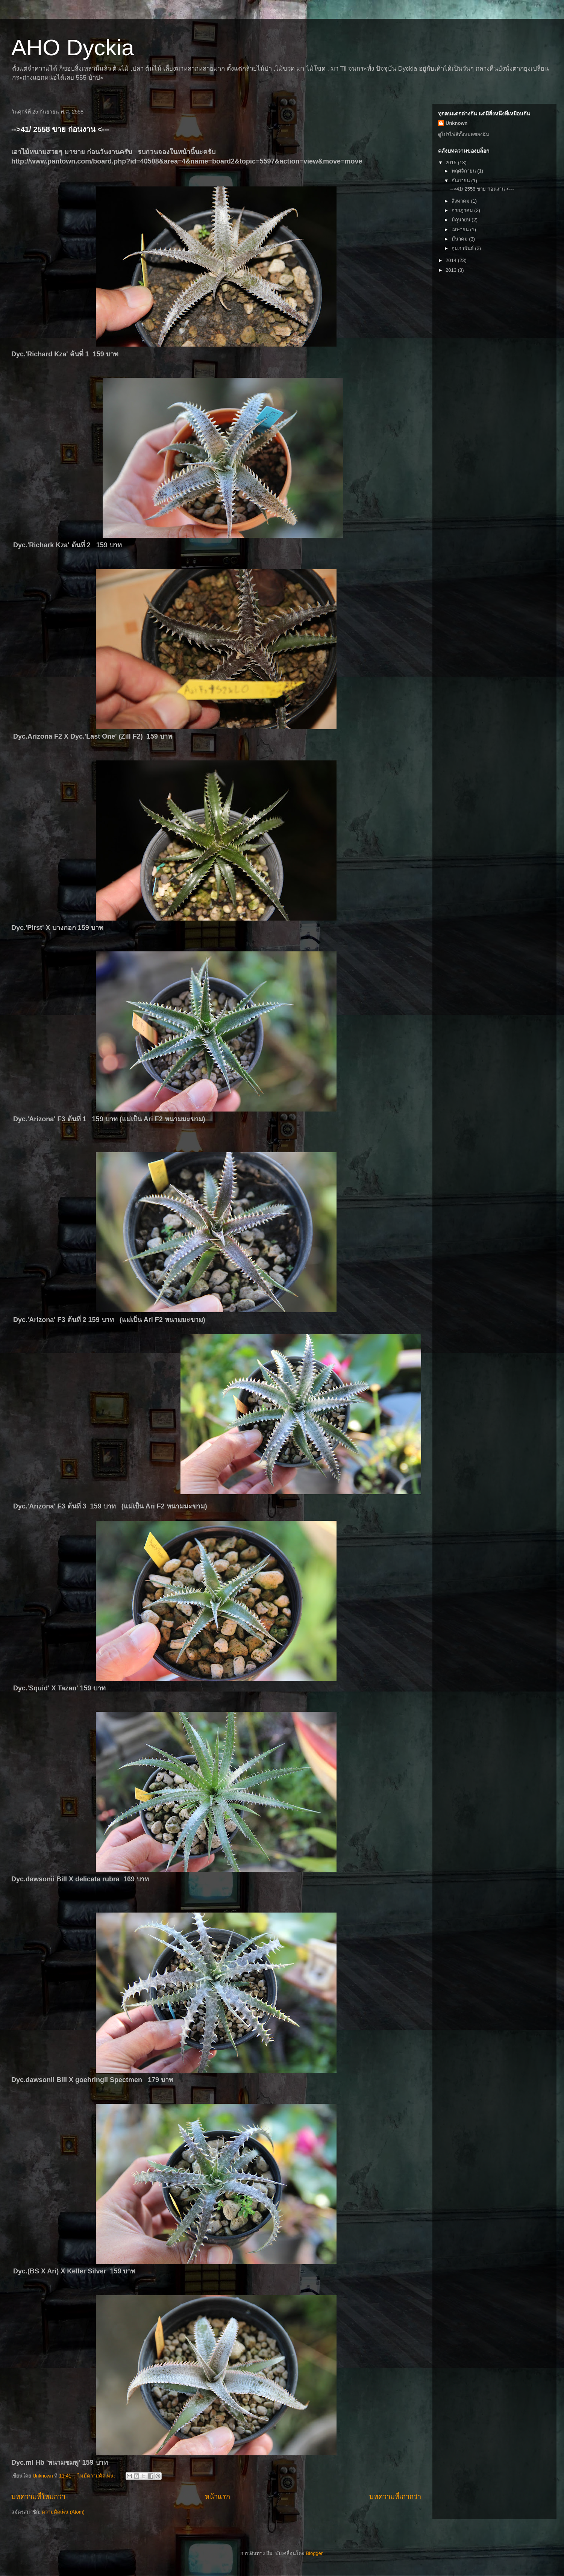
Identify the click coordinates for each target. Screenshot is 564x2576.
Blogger (314, 2553)
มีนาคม (460, 239)
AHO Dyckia (72, 47)
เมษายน (461, 229)
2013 (452, 270)
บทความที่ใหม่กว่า (38, 2496)
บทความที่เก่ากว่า (395, 2496)
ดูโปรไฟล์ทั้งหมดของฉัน (463, 134)
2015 (452, 162)
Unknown (457, 123)
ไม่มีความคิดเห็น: (96, 2476)
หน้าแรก (217, 2496)
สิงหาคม (461, 201)
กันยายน (462, 180)
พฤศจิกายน (465, 171)
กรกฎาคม (463, 210)
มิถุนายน (462, 220)
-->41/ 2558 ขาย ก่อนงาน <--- (60, 129)
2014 (452, 260)
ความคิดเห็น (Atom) (63, 2512)
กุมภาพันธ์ (463, 248)
